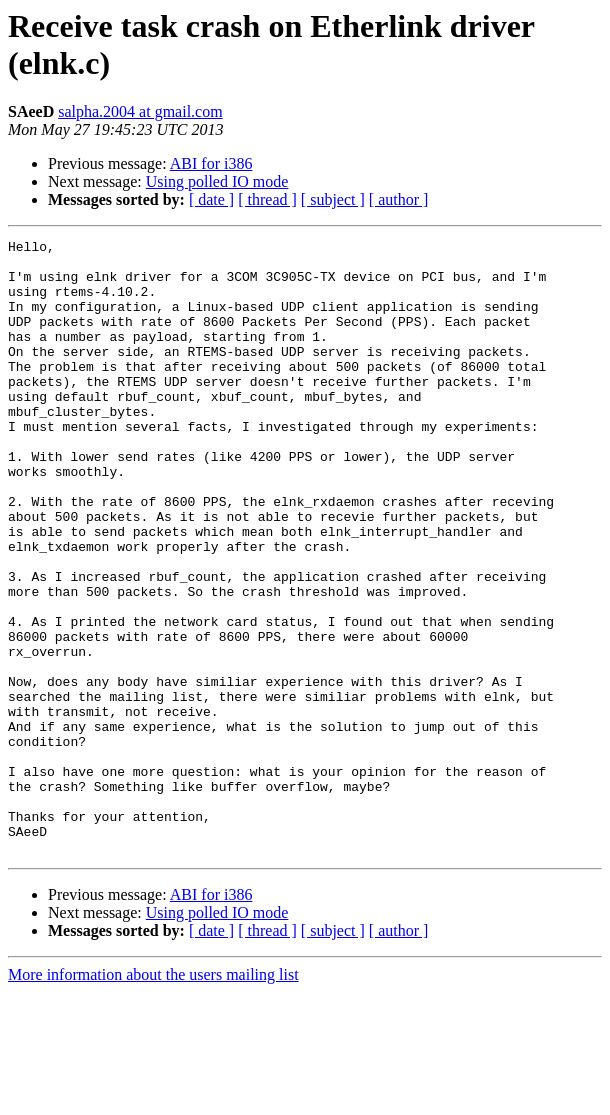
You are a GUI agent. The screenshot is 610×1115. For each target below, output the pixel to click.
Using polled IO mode (217, 181)
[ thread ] (267, 199)
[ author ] (399, 199)
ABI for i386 (211, 163)
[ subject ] (333, 199)
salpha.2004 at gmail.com (140, 111)
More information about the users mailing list (153, 1097)
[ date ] (211, 199)
